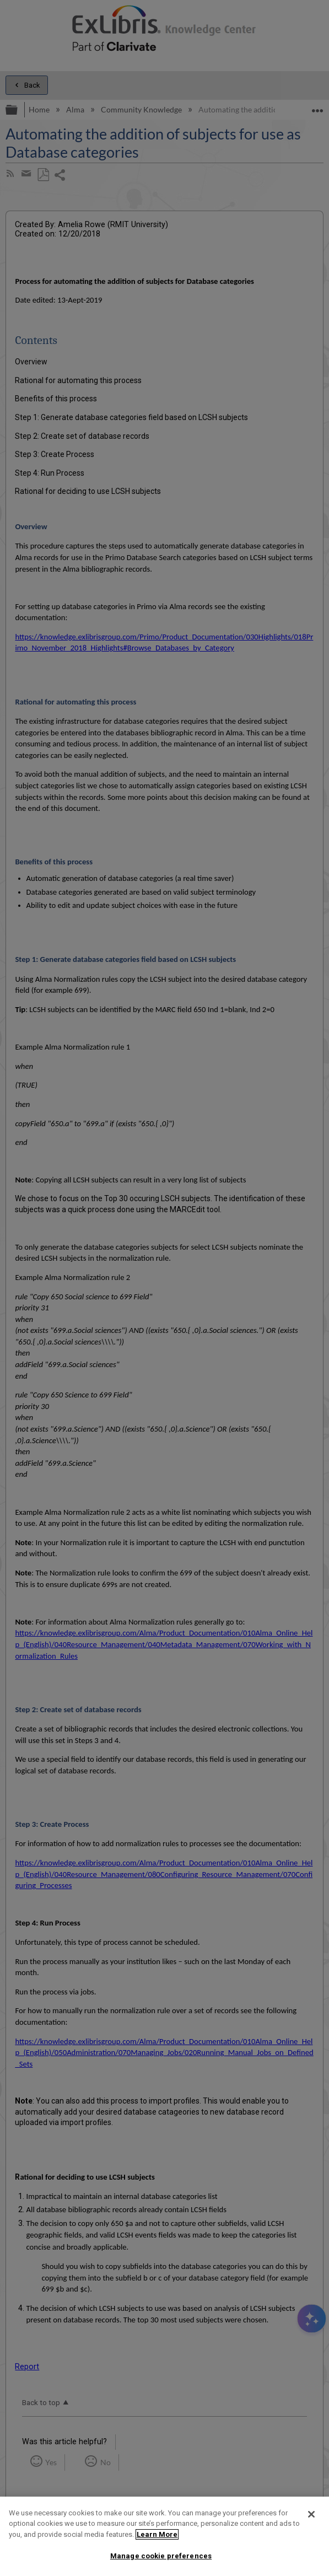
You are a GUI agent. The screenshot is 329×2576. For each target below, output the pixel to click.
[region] (164, 2536)
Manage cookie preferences (161, 2556)
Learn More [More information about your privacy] (157, 2534)
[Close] (311, 2514)
